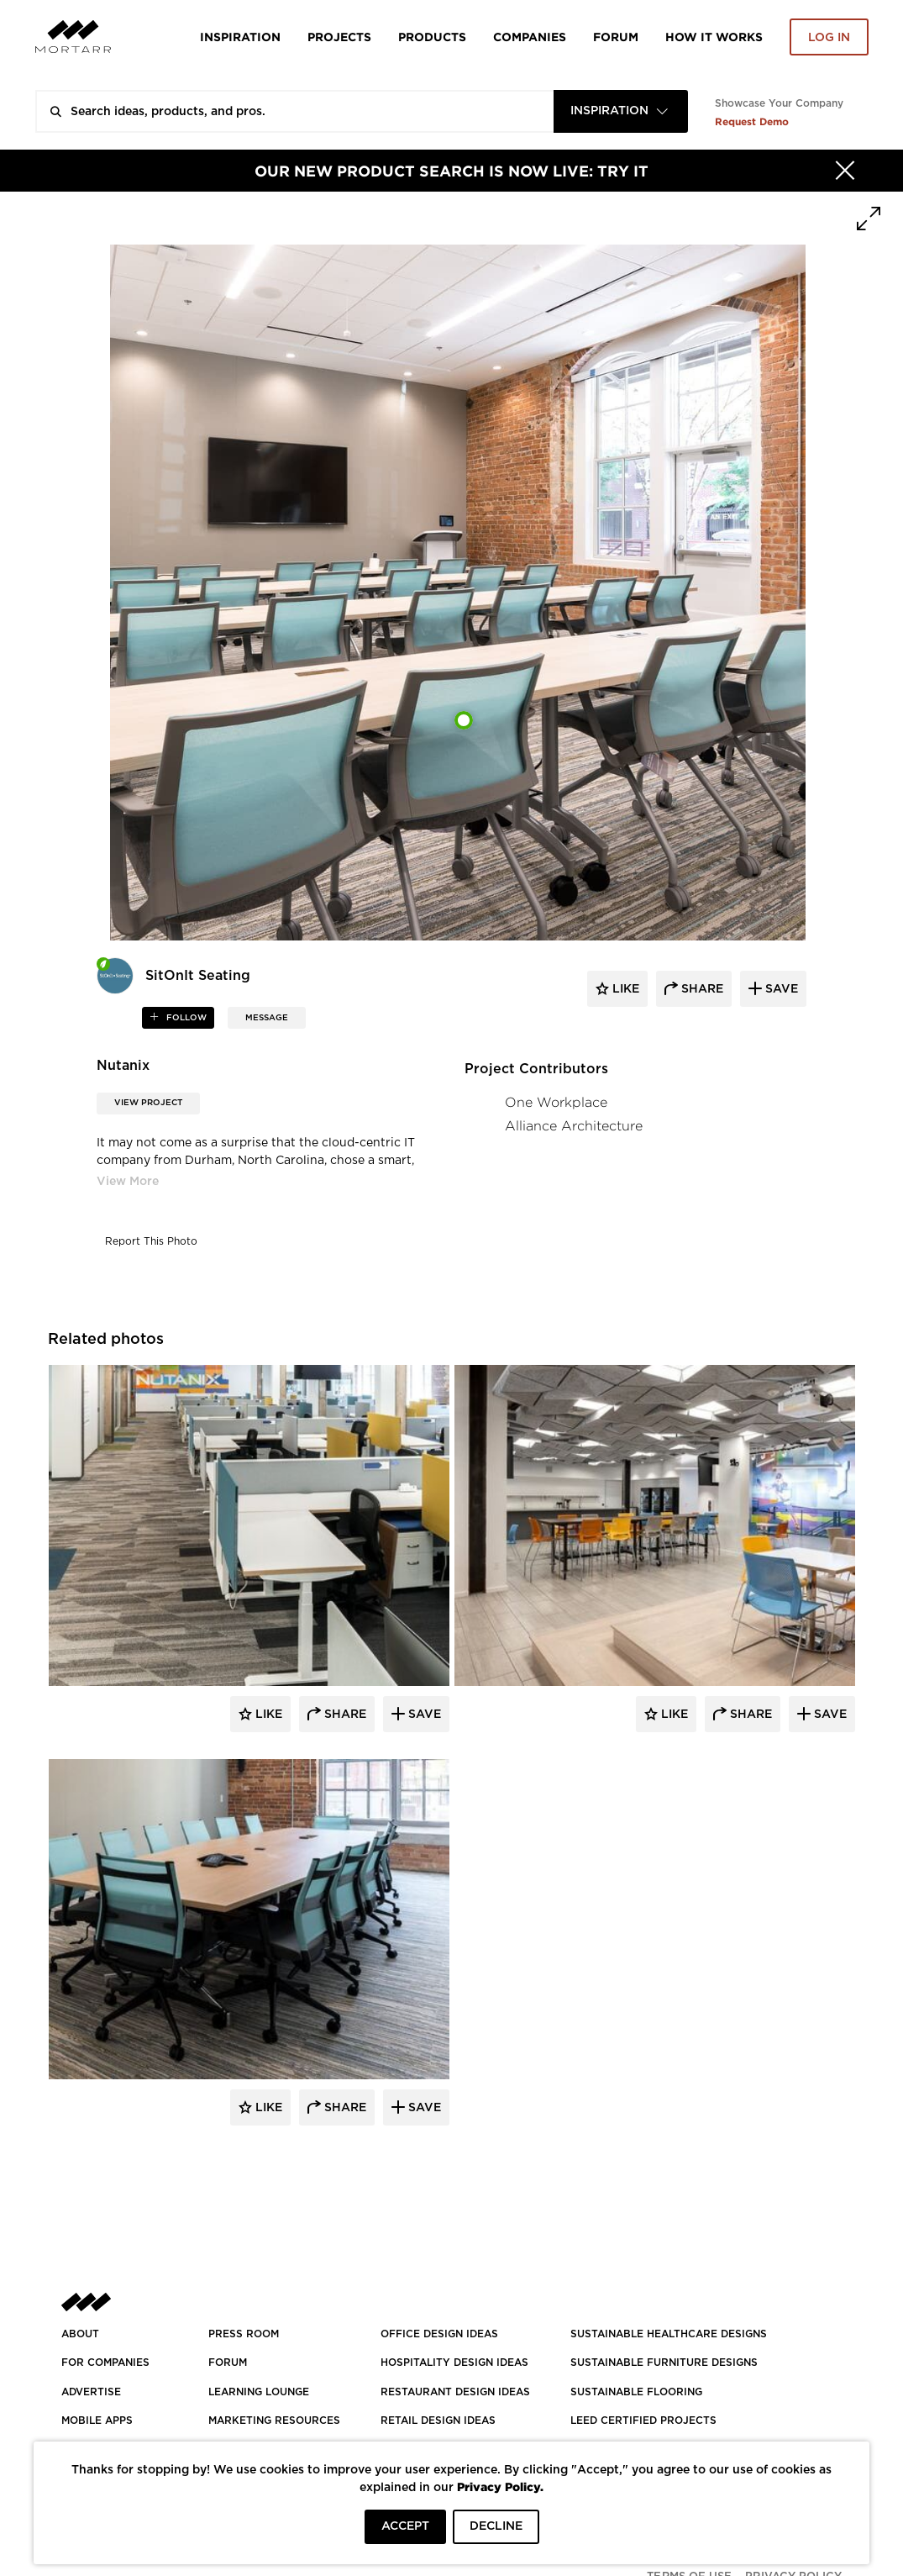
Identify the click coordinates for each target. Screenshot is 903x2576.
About (80, 2334)
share (700, 989)
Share (343, 1714)
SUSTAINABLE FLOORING (636, 2392)
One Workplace (556, 1102)
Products (432, 36)
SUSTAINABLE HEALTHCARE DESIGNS (668, 2334)
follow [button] (185, 1018)
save (780, 989)
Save (423, 1714)
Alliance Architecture (574, 1126)
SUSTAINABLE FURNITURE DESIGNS (664, 2362)
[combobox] (621, 111)
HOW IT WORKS (714, 36)
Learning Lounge (258, 2392)
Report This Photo (151, 1241)
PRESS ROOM (243, 2334)
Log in (829, 38)
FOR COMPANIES (105, 2362)
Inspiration (240, 36)
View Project (148, 1102)
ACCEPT (405, 2526)
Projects (339, 36)
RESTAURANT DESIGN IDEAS (455, 2392)
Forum (615, 36)
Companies (529, 36)
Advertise (91, 2392)
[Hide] (845, 171)
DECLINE (496, 2526)
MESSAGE (266, 1018)
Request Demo (752, 121)
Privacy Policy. (500, 2486)
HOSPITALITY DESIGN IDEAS (454, 2362)
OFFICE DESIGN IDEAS (439, 2334)
